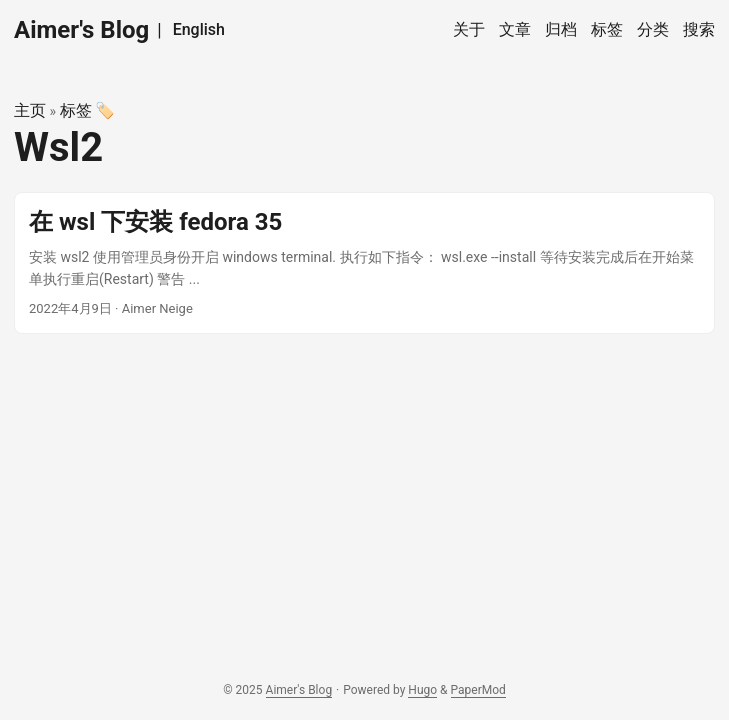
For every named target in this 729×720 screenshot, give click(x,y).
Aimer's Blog (81, 30)
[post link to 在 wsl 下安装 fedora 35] (364, 263)
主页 (30, 110)
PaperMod (478, 690)
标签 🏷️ (88, 110)
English (199, 29)
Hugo (422, 690)
